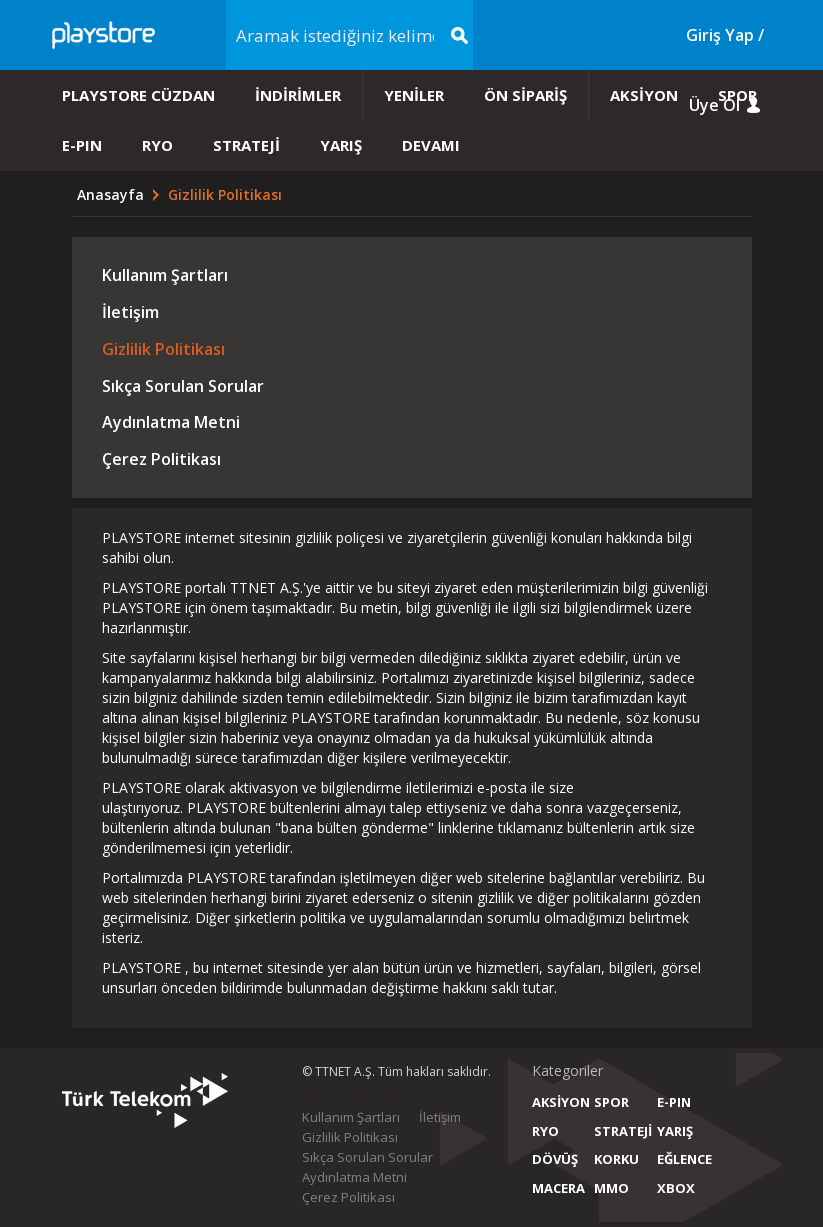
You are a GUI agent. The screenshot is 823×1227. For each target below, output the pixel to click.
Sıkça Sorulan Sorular (183, 386)
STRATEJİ (246, 145)
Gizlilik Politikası (163, 349)
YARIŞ (341, 145)
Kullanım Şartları (165, 275)
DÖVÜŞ (555, 1159)
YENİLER (414, 95)
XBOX (676, 1188)
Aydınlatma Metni (171, 422)
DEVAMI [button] (431, 145)
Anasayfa (112, 194)
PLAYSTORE (141, 537)
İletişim (130, 312)
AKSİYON (644, 95)
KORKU (616, 1159)
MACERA (556, 1188)
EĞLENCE (681, 1159)
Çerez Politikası (161, 459)
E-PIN (82, 145)
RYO (157, 145)
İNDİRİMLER (298, 95)
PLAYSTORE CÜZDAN (138, 95)
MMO (611, 1188)
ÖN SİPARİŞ (525, 95)
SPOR (737, 95)
